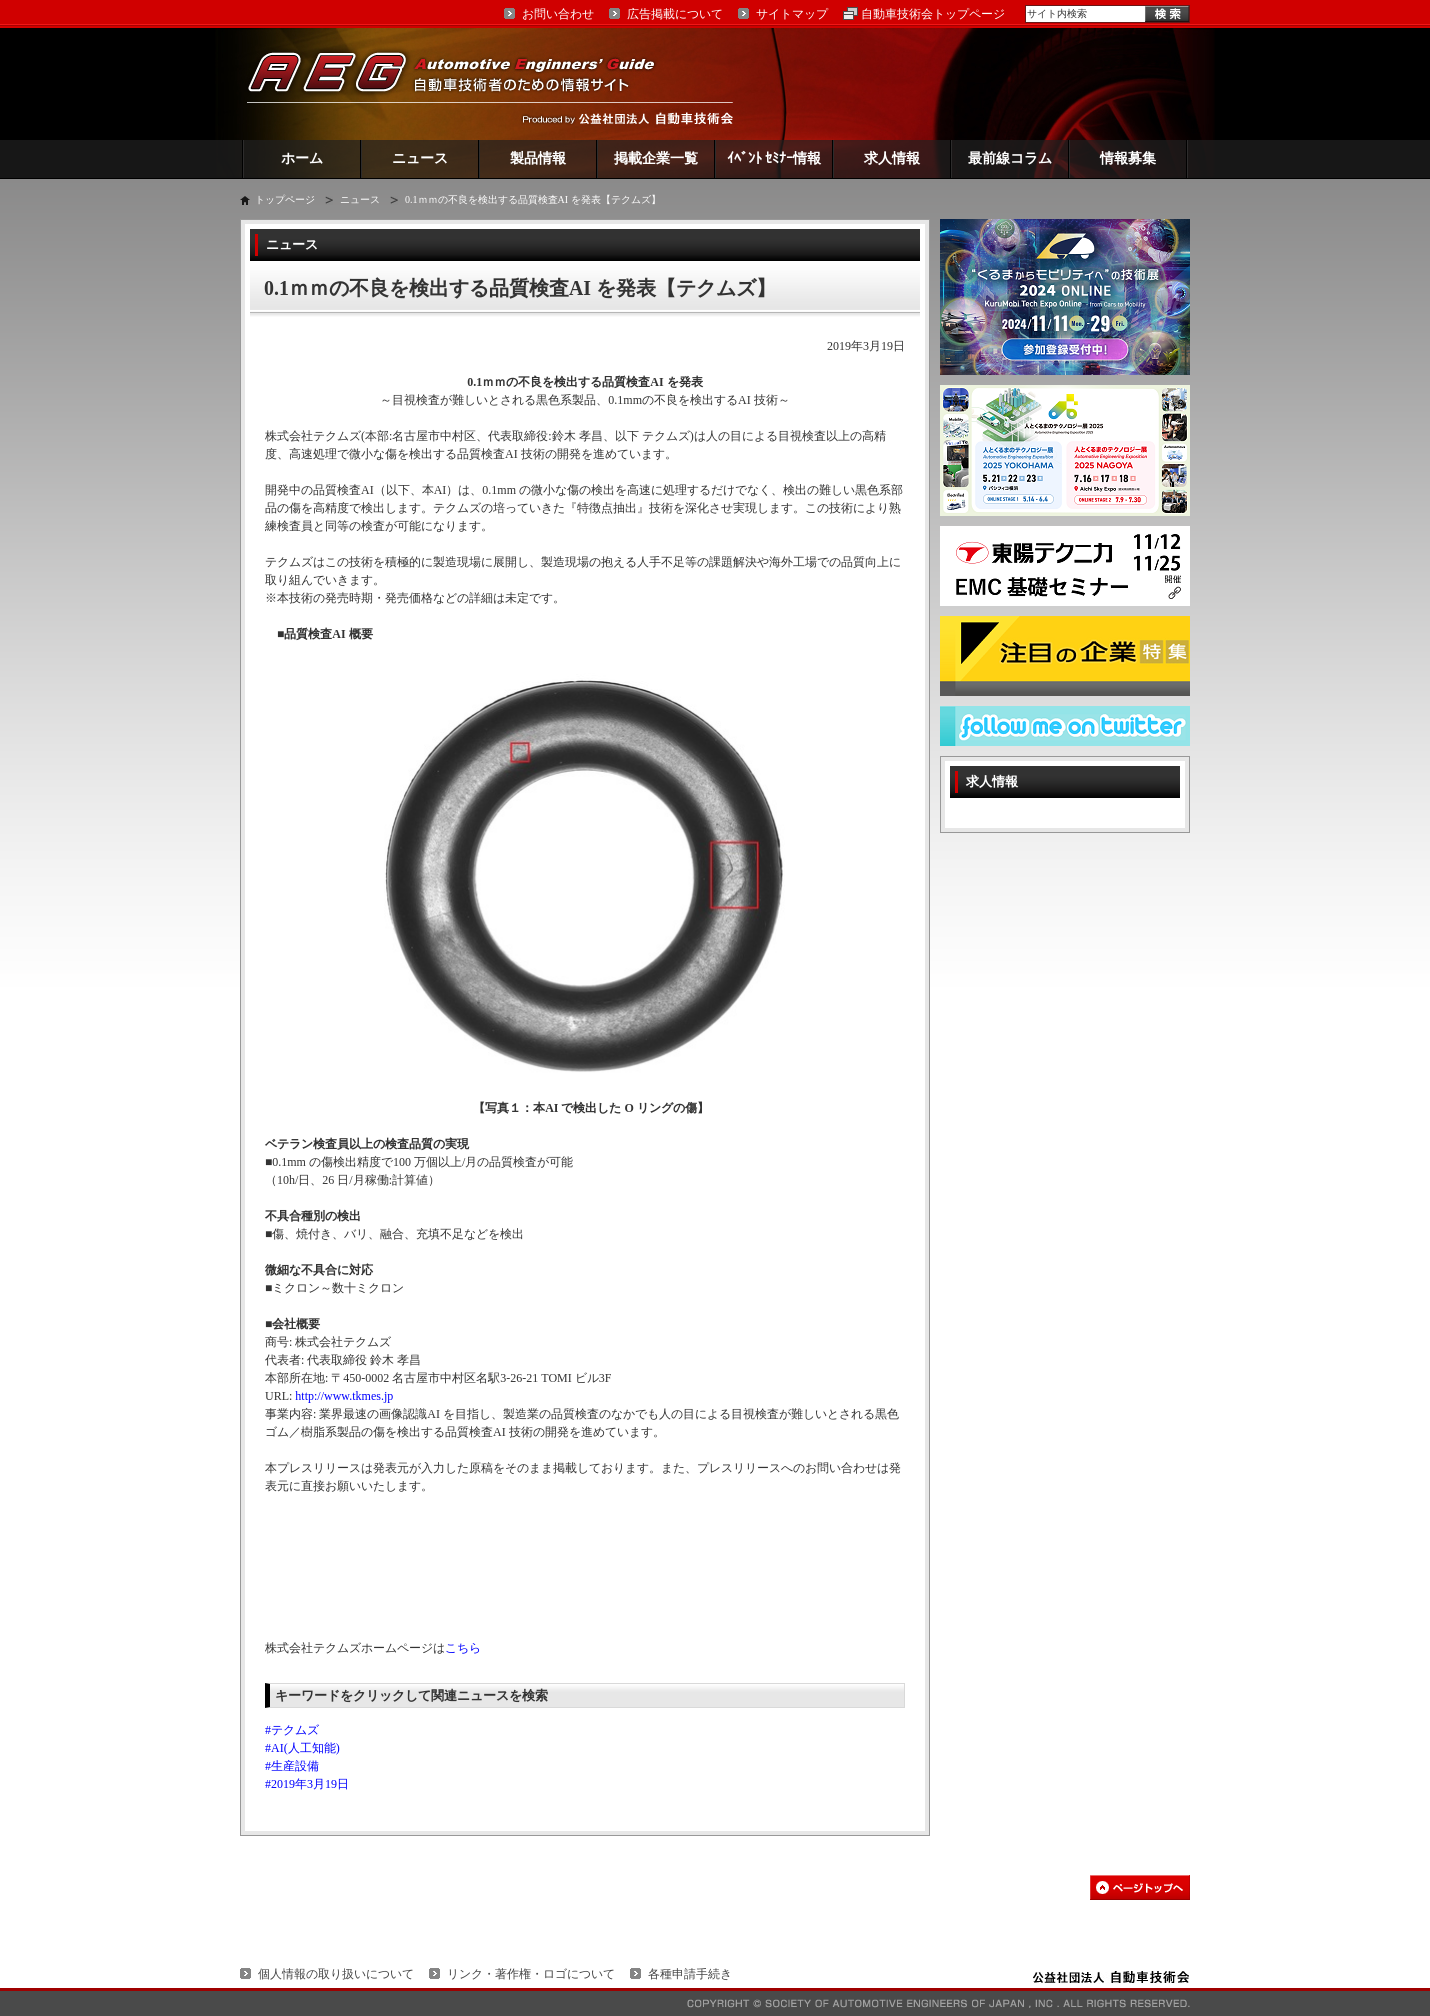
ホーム (302, 158)
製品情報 (538, 158)
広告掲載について (675, 14)
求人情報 (892, 158)
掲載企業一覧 (656, 158)
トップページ (285, 199)
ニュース (420, 158)
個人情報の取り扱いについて (336, 1974)
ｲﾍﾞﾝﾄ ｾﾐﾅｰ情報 (774, 158)
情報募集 (1128, 158)
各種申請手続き (690, 1974)
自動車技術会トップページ (933, 14)
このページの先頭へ (1140, 1887)
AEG (464, 83)
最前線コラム (1010, 158)
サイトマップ (792, 14)
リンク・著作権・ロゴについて (531, 1974)
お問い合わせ (558, 14)
